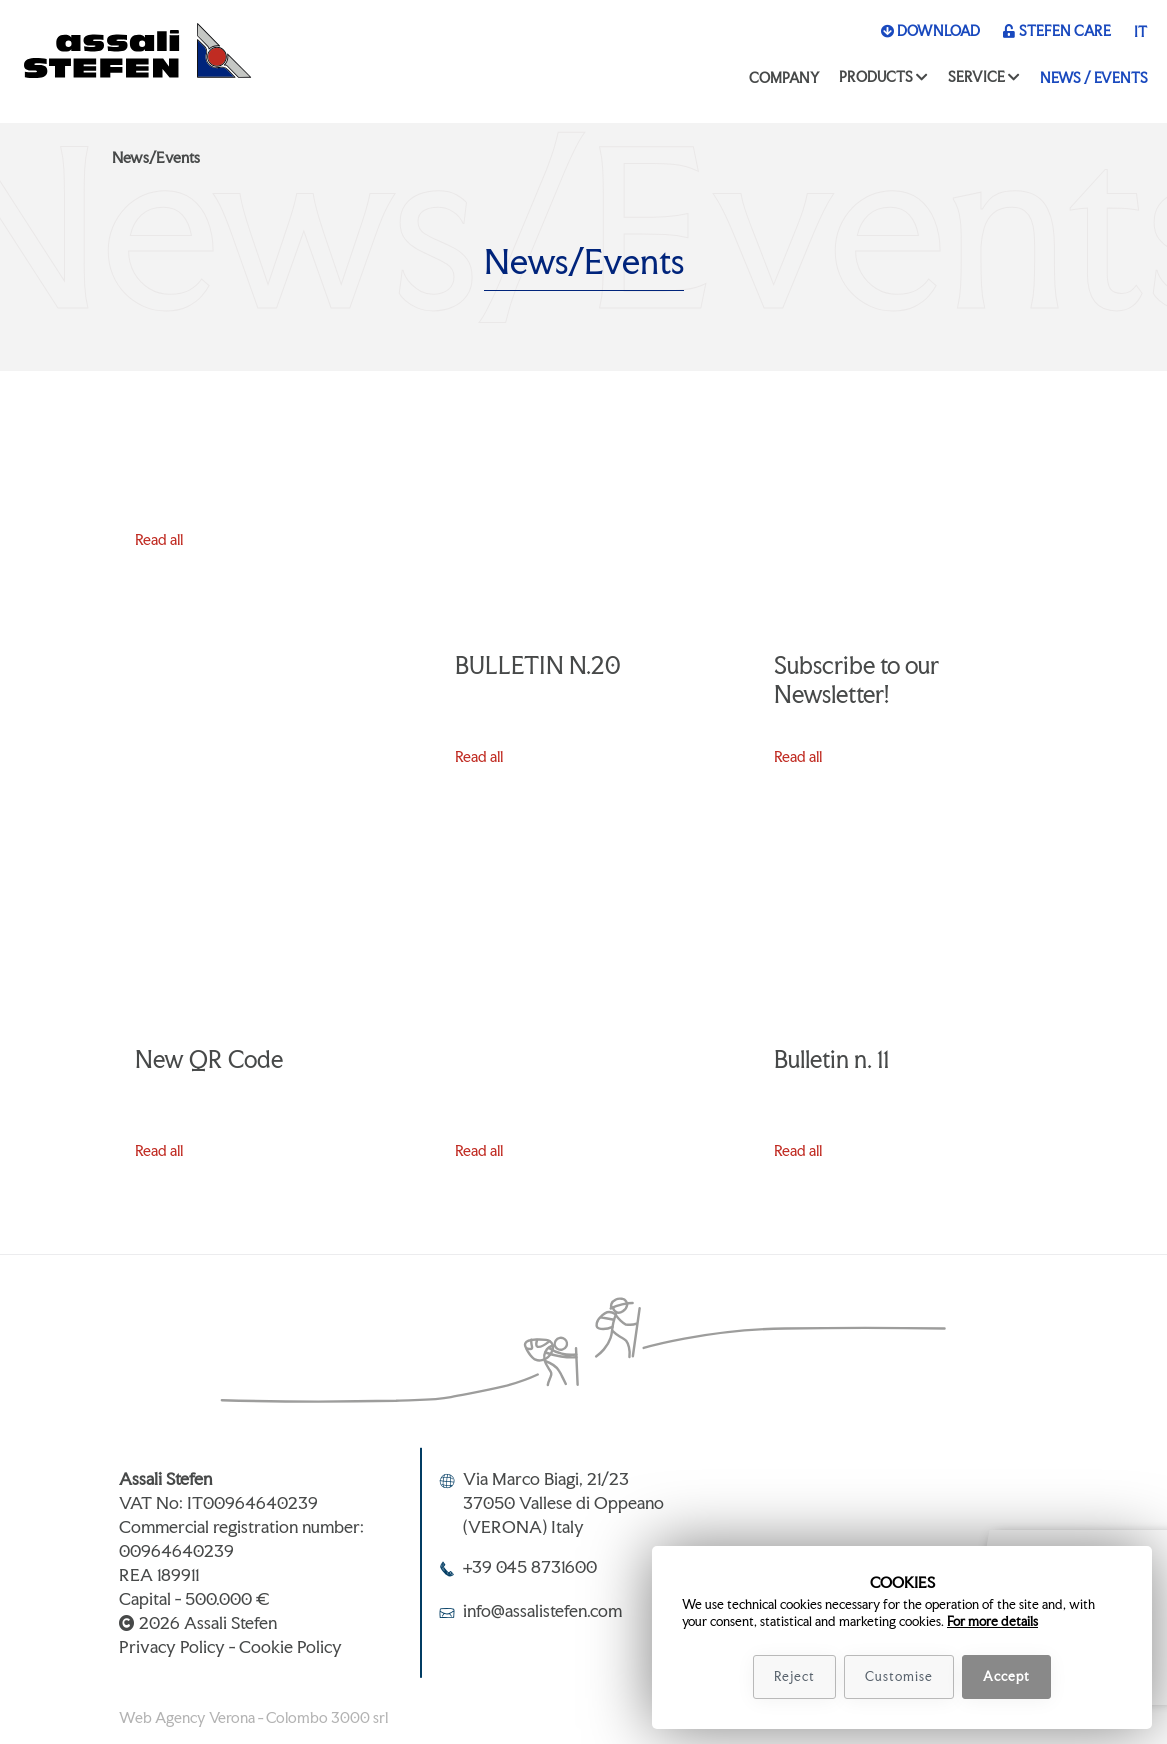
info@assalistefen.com (542, 1610)
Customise (899, 1676)
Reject (794, 1676)
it (1140, 31)
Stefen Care (1056, 30)
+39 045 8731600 (530, 1566)
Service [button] (976, 76)
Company (784, 77)
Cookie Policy (290, 1646)
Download (930, 30)
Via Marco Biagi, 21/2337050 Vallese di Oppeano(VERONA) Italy (563, 1502)
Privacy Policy (172, 1646)
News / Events (1094, 77)
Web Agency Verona (187, 1717)
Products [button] (876, 76)
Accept (1006, 1676)
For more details (992, 1621)
